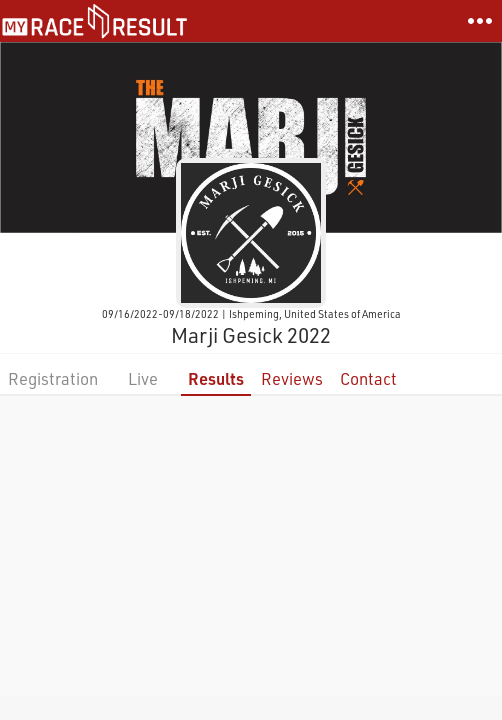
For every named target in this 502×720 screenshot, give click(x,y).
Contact (368, 378)
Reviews (292, 378)
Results (216, 378)
